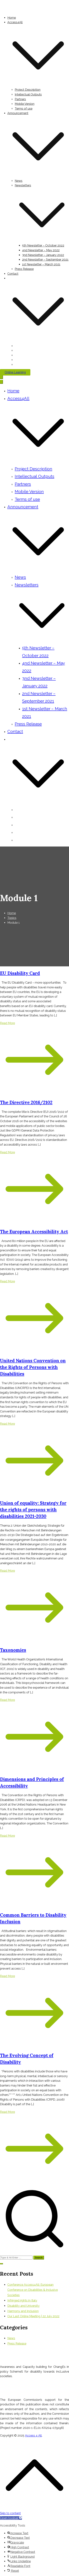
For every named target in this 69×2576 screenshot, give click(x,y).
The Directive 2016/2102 (26, 1102)
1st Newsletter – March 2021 (41, 264)
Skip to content (10, 2513)
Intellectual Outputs (28, 94)
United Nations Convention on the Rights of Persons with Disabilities (33, 1367)
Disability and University (23, 2306)
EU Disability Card (20, 973)
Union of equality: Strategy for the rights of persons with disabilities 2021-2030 (33, 1509)
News (18, 181)
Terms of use (23, 108)
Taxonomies (13, 1650)
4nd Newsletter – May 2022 (41, 250)
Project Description (27, 89)
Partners (20, 99)
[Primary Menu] (1, 377)
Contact (12, 273)
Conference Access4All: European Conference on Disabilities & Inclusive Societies (32, 2290)
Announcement (22, 506)
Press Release (24, 269)
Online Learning (15, 372)
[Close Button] (1, 382)
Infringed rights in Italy (22, 2300)
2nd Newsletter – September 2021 (45, 259)
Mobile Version (24, 104)
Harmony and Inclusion (23, 2311)
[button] (38, 85)
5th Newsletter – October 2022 (43, 245)
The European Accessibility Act (34, 1231)
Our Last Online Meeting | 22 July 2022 (33, 2316)
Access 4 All (33, 2435)
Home (11, 17)
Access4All (18, 398)
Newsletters (26, 584)
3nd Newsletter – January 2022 (43, 255)
